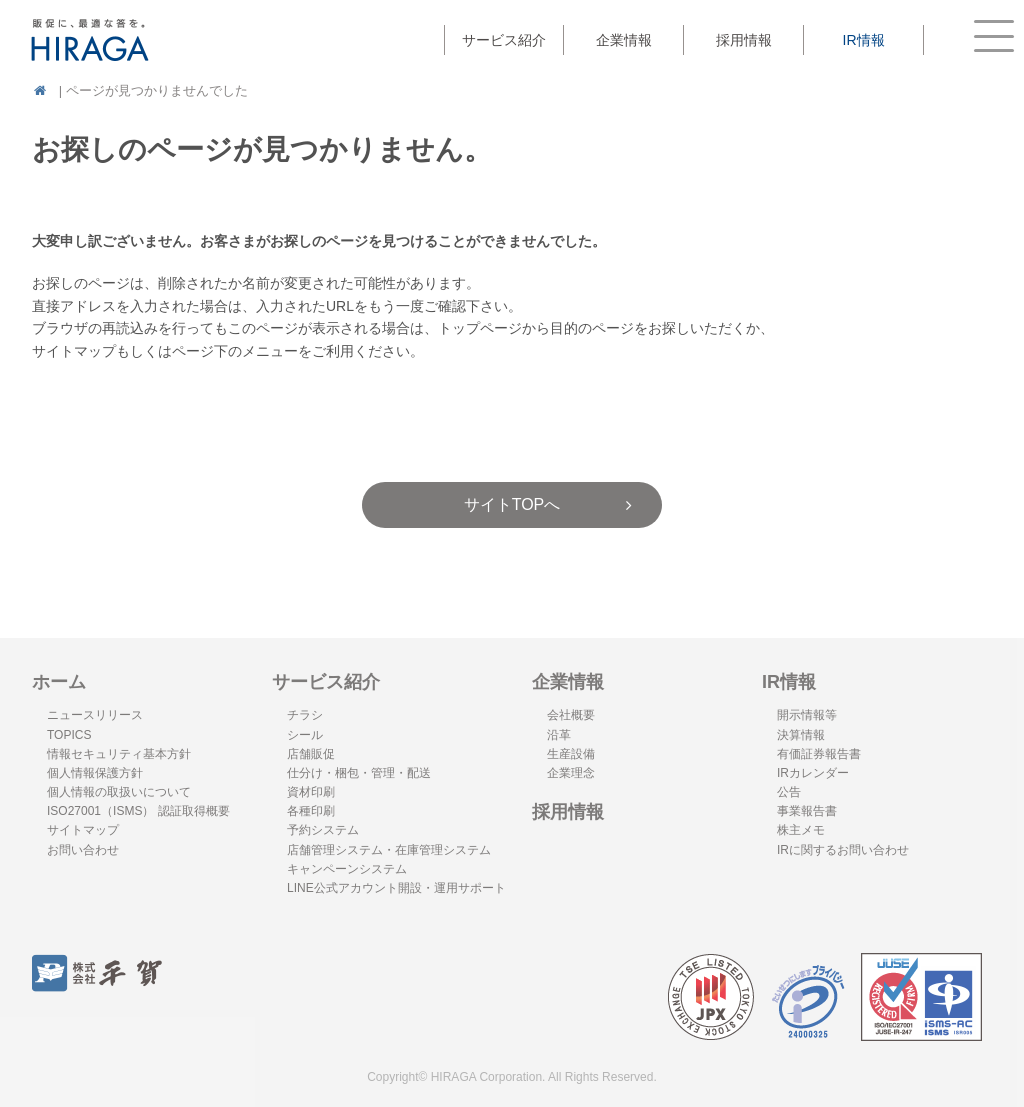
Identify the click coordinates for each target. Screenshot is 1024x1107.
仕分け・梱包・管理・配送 (359, 773)
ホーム (59, 682)
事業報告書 (807, 811)
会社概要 (571, 715)
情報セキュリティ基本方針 (119, 754)
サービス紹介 (326, 682)
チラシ (305, 715)
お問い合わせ (83, 850)
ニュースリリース (95, 715)
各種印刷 (311, 811)
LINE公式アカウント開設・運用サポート (396, 888)
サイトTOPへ (512, 504)
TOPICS (69, 735)
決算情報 (801, 735)
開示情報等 (807, 715)
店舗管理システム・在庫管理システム (389, 850)
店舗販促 (311, 754)
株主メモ (801, 830)
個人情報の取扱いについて (119, 792)
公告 (789, 792)
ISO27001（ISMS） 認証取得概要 (138, 811)
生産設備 (571, 754)
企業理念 (571, 773)
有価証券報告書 (819, 754)
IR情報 (789, 682)
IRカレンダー (813, 773)
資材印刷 (311, 792)
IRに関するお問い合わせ (843, 850)
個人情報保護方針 (95, 773)
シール (305, 735)
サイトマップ (83, 830)
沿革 (559, 735)
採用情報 (744, 40)
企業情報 (568, 682)
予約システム (323, 830)
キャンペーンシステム (347, 869)
